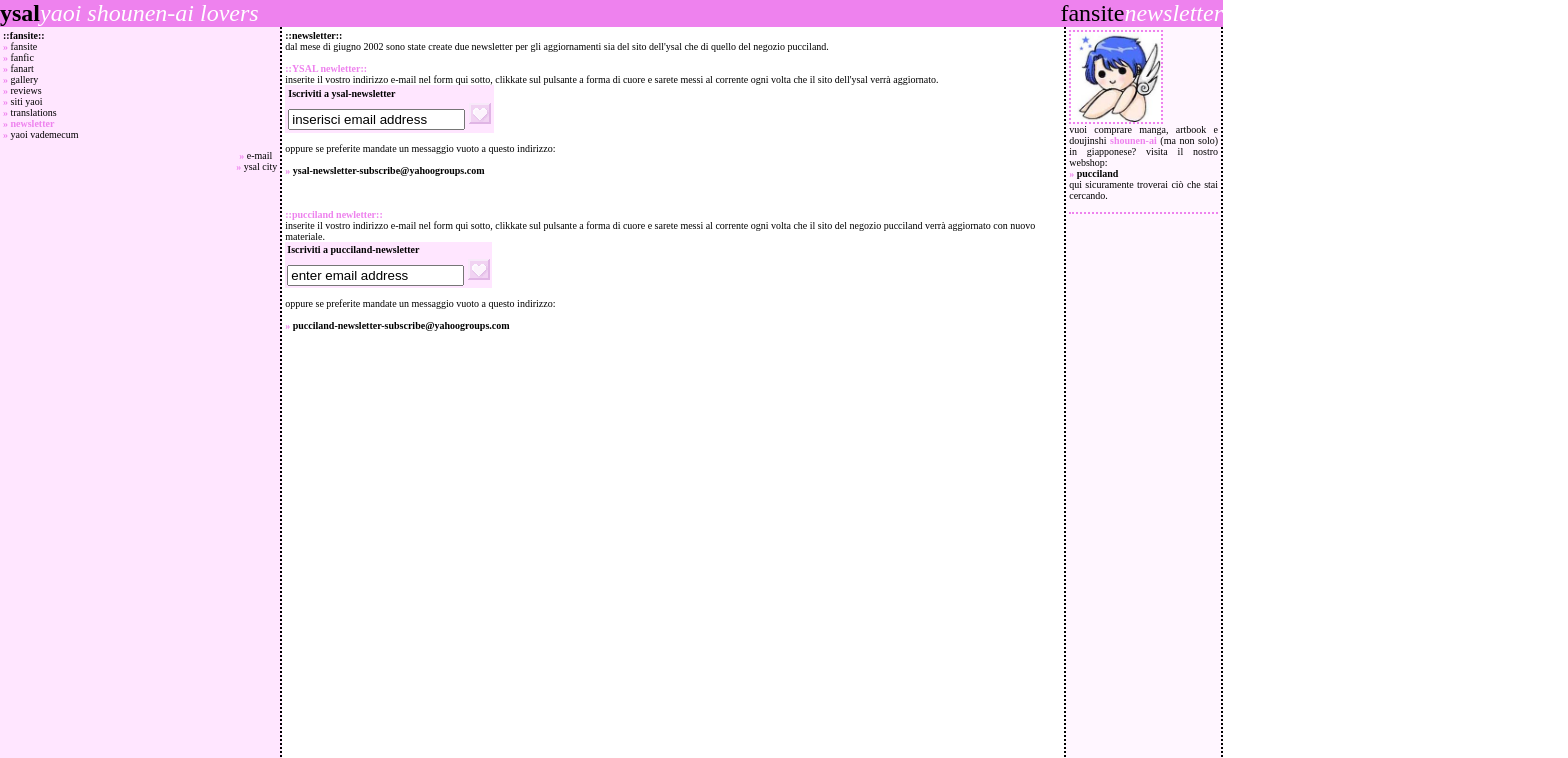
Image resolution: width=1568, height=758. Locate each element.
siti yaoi (27, 101)
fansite (24, 46)
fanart (22, 68)
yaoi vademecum (45, 134)
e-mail (262, 155)
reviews (26, 90)
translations (34, 112)
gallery (25, 79)
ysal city (261, 166)
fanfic (22, 57)
